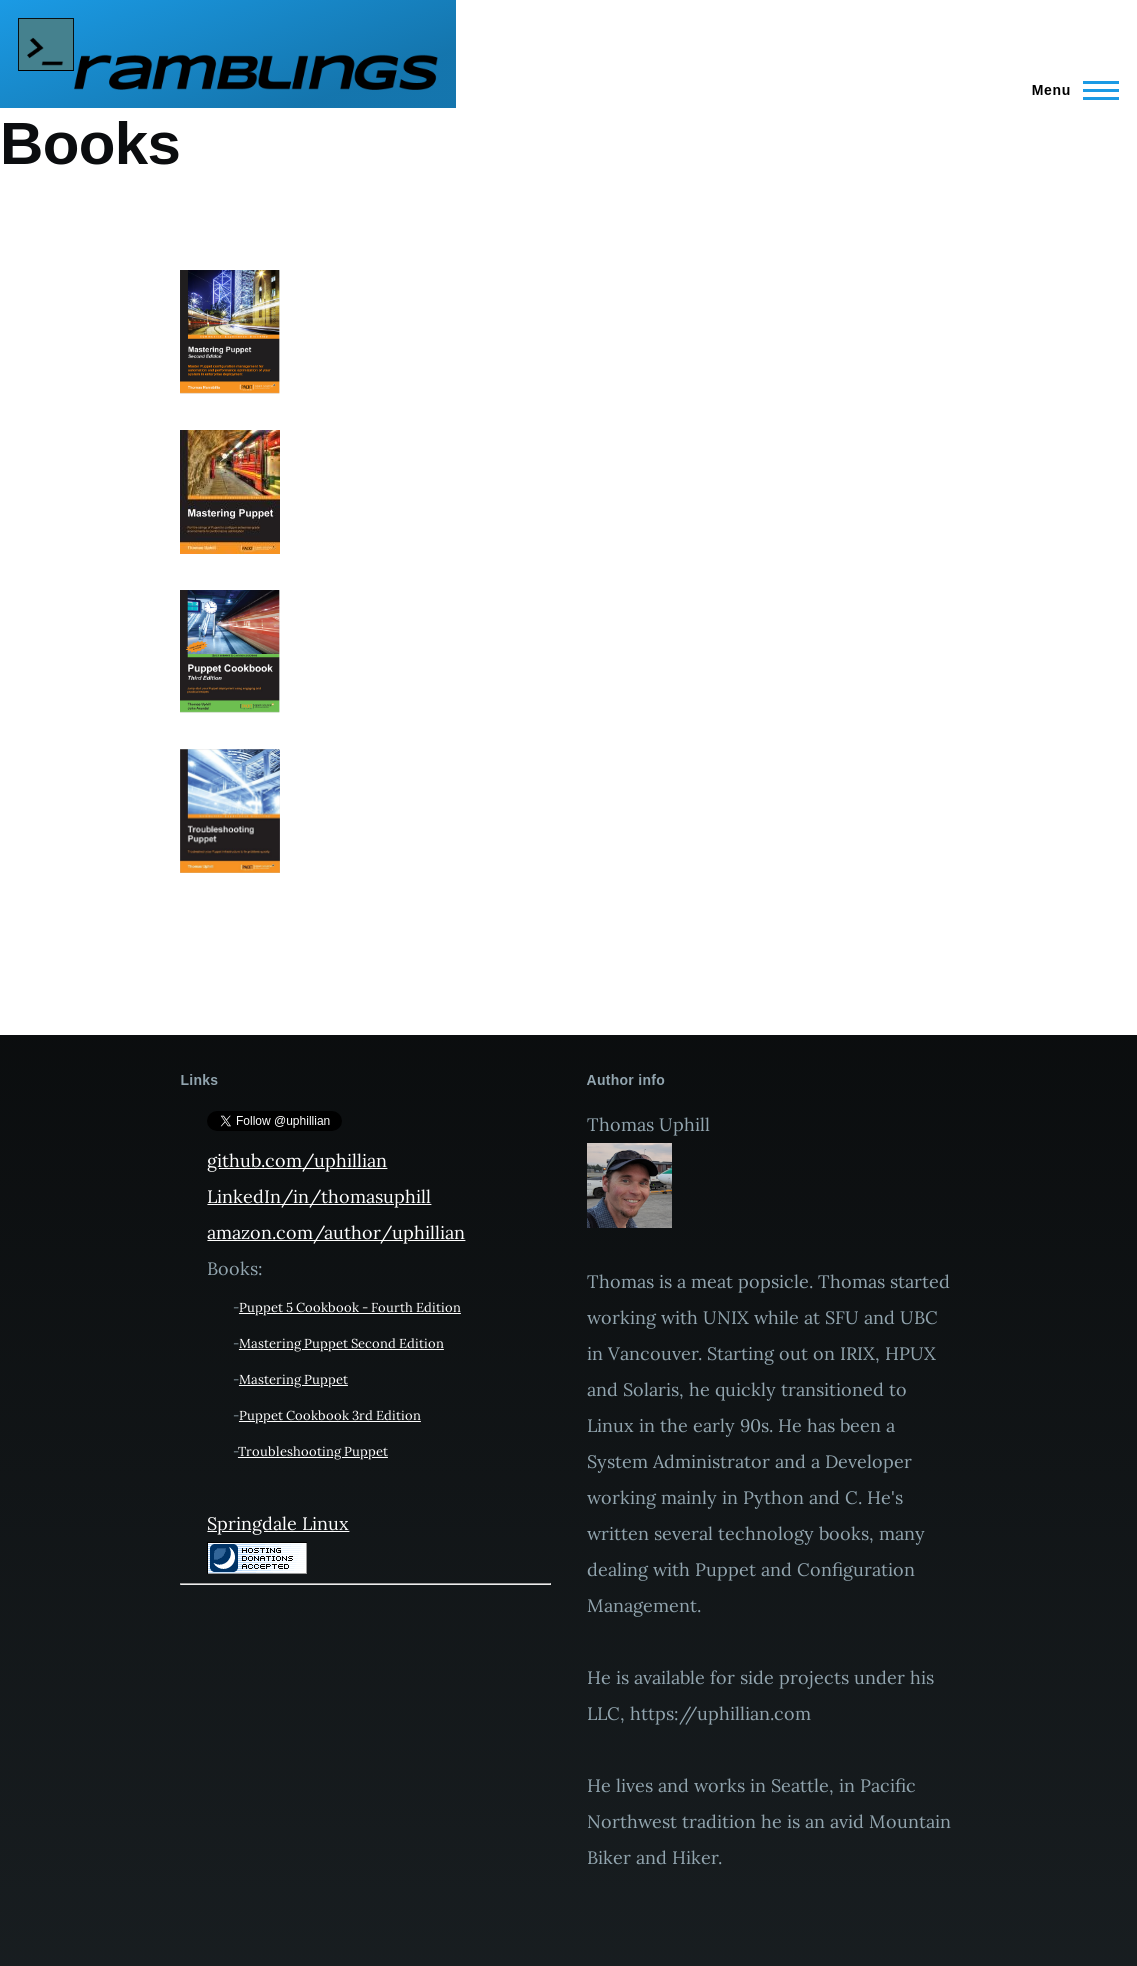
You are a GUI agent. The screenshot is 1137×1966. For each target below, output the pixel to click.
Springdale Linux (278, 1523)
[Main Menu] (1069, 90)
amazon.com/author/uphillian (336, 1232)
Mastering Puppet (293, 1379)
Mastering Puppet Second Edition (341, 1343)
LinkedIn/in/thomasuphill (319, 1196)
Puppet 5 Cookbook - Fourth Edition (350, 1307)
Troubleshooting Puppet (313, 1451)
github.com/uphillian (297, 1160)
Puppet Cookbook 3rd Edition (330, 1415)
